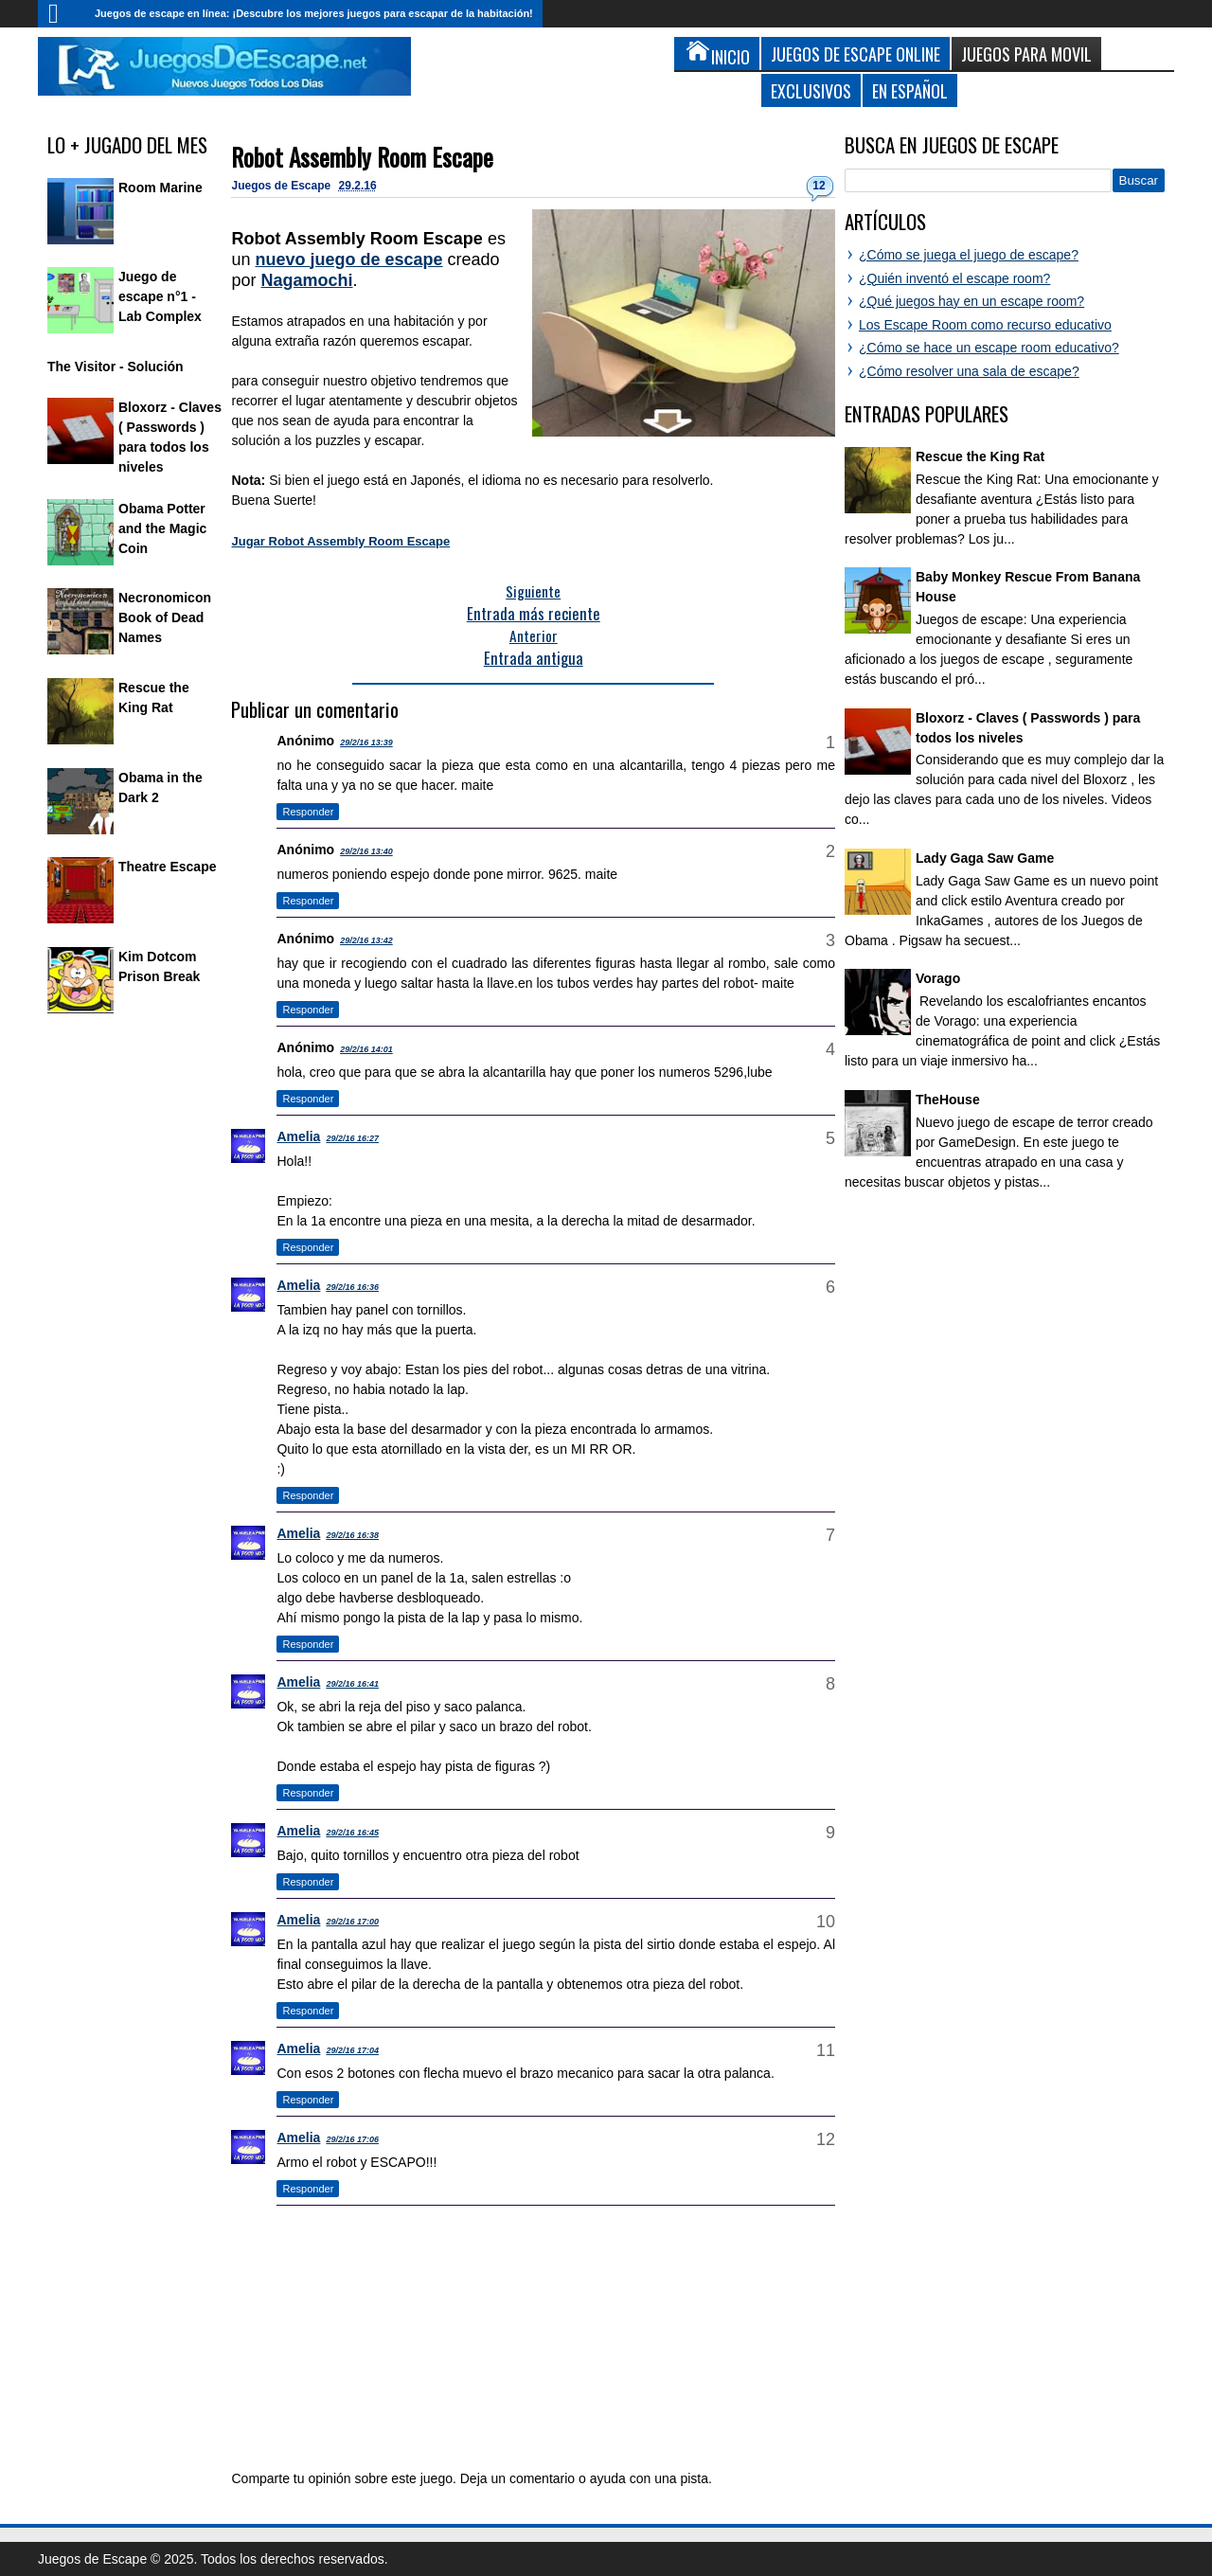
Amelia (298, 1136)
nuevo (349, 259)
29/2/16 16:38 (352, 1535)
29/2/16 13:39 (366, 742)
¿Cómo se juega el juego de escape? (968, 254)
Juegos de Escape (282, 185)
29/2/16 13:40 (366, 851)
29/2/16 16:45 (352, 1832)
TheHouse (948, 1099)
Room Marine (160, 187)
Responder (307, 811)
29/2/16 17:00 (352, 1921)
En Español (910, 90)
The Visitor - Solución (115, 366)
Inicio (61, 13)
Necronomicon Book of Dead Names (164, 617)
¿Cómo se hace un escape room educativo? (989, 347)
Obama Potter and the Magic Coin (162, 528)
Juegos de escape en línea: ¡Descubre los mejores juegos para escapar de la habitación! (314, 13)
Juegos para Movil (1026, 53)
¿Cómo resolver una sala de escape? (969, 371)
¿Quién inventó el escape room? (954, 278)
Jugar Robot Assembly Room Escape (340, 541)
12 (818, 185)
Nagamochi (307, 280)
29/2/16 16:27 (352, 1138)
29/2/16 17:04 (352, 2050)
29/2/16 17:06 (352, 2139)
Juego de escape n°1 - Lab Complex (160, 296)
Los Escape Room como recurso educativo (985, 324)
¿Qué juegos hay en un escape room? (971, 301)
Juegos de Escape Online (855, 53)
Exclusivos (811, 90)
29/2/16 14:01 (366, 1049)
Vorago (938, 978)
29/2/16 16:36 (352, 1287)
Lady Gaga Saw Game (985, 858)
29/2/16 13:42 (366, 940)
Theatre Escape (167, 866)
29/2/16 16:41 (352, 1684)
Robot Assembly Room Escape (362, 156)
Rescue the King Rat (980, 456)
